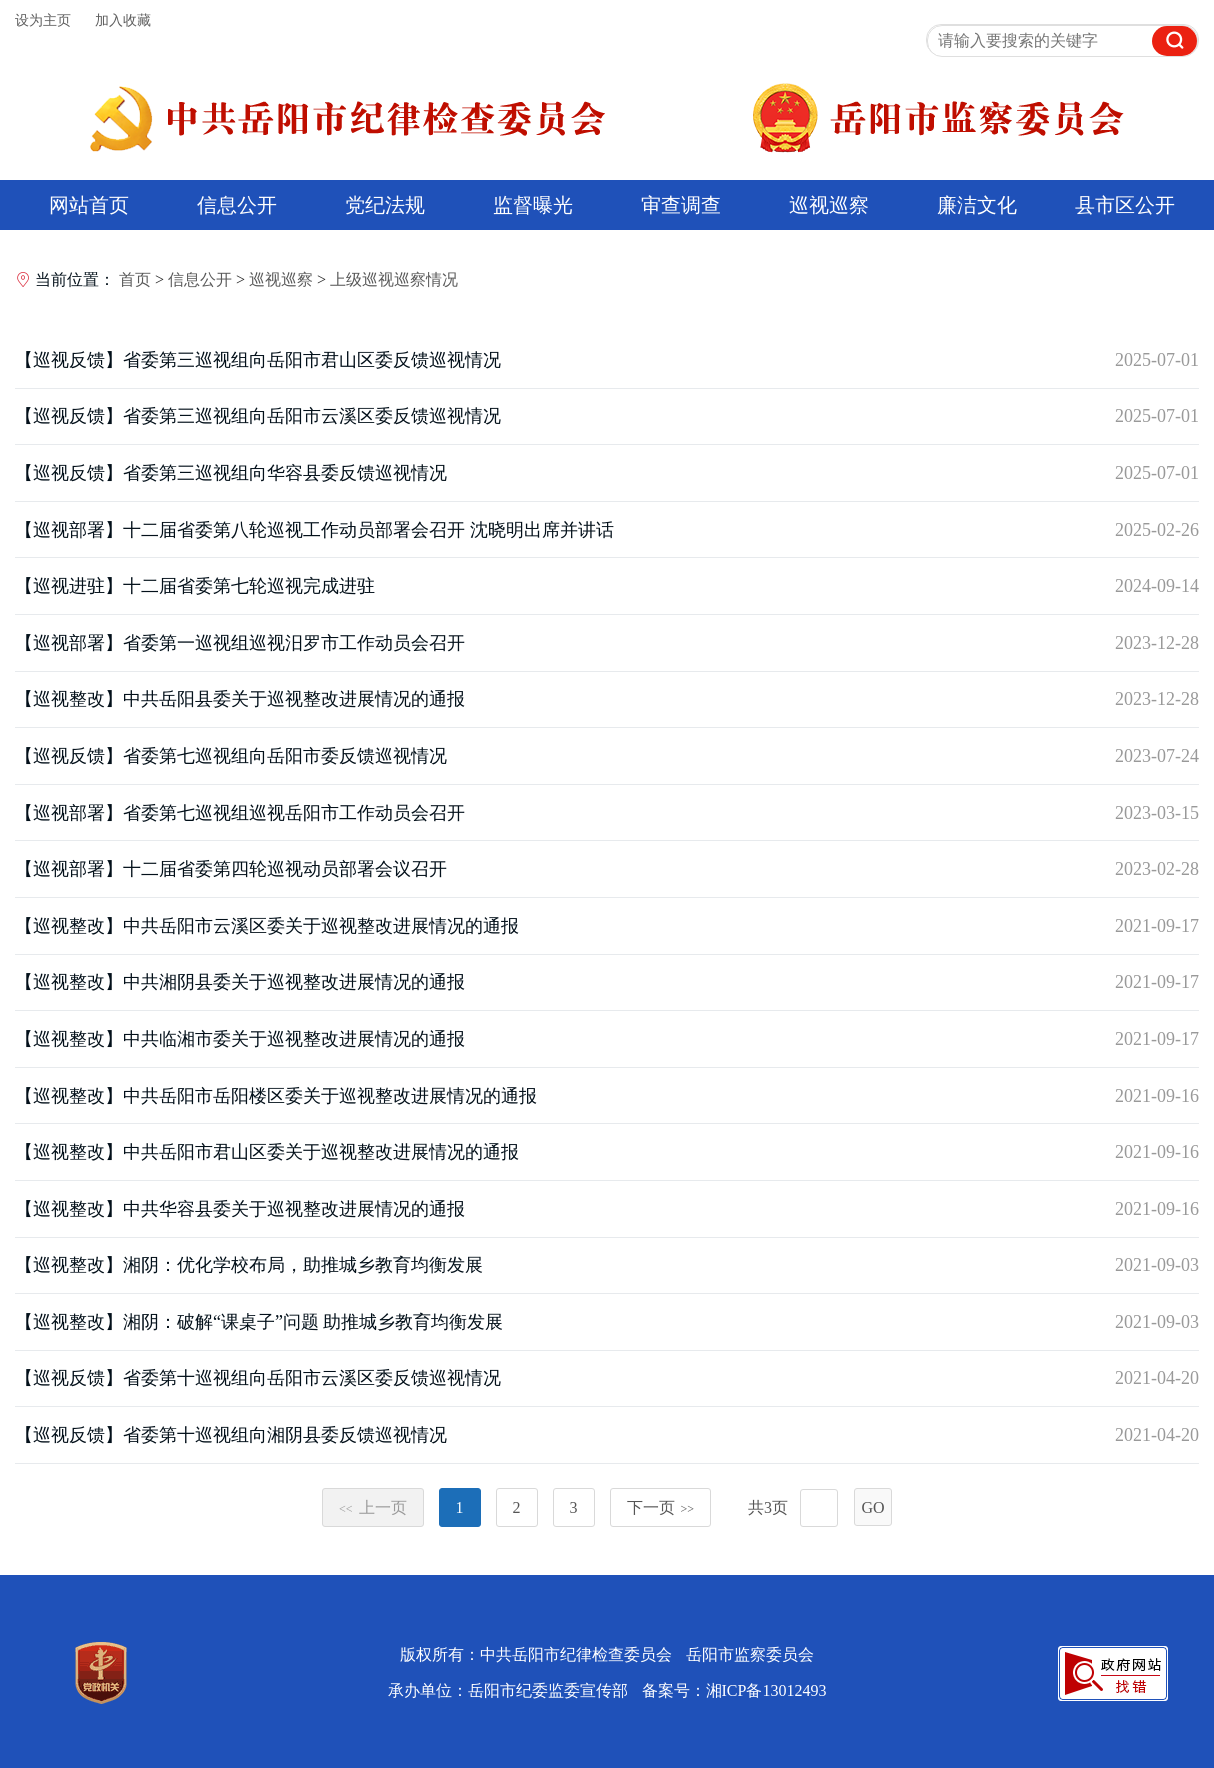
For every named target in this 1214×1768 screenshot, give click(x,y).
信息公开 (237, 205)
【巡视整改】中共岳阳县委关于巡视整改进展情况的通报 (240, 699)
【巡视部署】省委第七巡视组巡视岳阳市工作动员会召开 (240, 813)
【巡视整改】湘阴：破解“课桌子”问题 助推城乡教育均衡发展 (259, 1322)
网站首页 (89, 205)
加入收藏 (123, 20)
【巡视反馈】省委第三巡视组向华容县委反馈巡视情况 (231, 473)
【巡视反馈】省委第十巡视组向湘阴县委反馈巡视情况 (231, 1435)
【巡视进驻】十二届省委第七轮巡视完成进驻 (195, 586)
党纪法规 (385, 205)
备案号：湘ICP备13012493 (734, 1690)
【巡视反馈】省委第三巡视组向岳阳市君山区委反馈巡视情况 (258, 360)
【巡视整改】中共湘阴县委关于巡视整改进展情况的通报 (240, 982)
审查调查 (681, 205)
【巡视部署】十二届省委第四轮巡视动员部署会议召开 (231, 869)
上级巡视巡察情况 (394, 279)
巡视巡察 (829, 205)
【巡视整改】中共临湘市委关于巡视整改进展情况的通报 (240, 1039)
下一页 (661, 1507)
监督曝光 (533, 205)
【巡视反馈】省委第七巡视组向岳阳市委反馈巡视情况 (231, 756)
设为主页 (43, 20)
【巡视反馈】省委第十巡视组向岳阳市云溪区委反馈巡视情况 (258, 1378)
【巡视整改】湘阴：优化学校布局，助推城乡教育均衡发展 (249, 1265)
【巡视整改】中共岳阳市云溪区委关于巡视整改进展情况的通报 (267, 926)
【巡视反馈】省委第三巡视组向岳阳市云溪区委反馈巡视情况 (258, 416)
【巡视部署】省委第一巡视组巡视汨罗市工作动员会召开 (240, 643)
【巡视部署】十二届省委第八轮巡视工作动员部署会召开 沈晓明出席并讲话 (314, 530)
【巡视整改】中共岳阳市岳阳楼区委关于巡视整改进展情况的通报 (276, 1096)
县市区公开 (1125, 205)
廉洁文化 (977, 205)
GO (872, 1507)
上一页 (373, 1507)
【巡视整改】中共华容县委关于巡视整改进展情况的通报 (240, 1209)
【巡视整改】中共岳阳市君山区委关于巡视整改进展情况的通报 (267, 1152)
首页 (135, 279)
